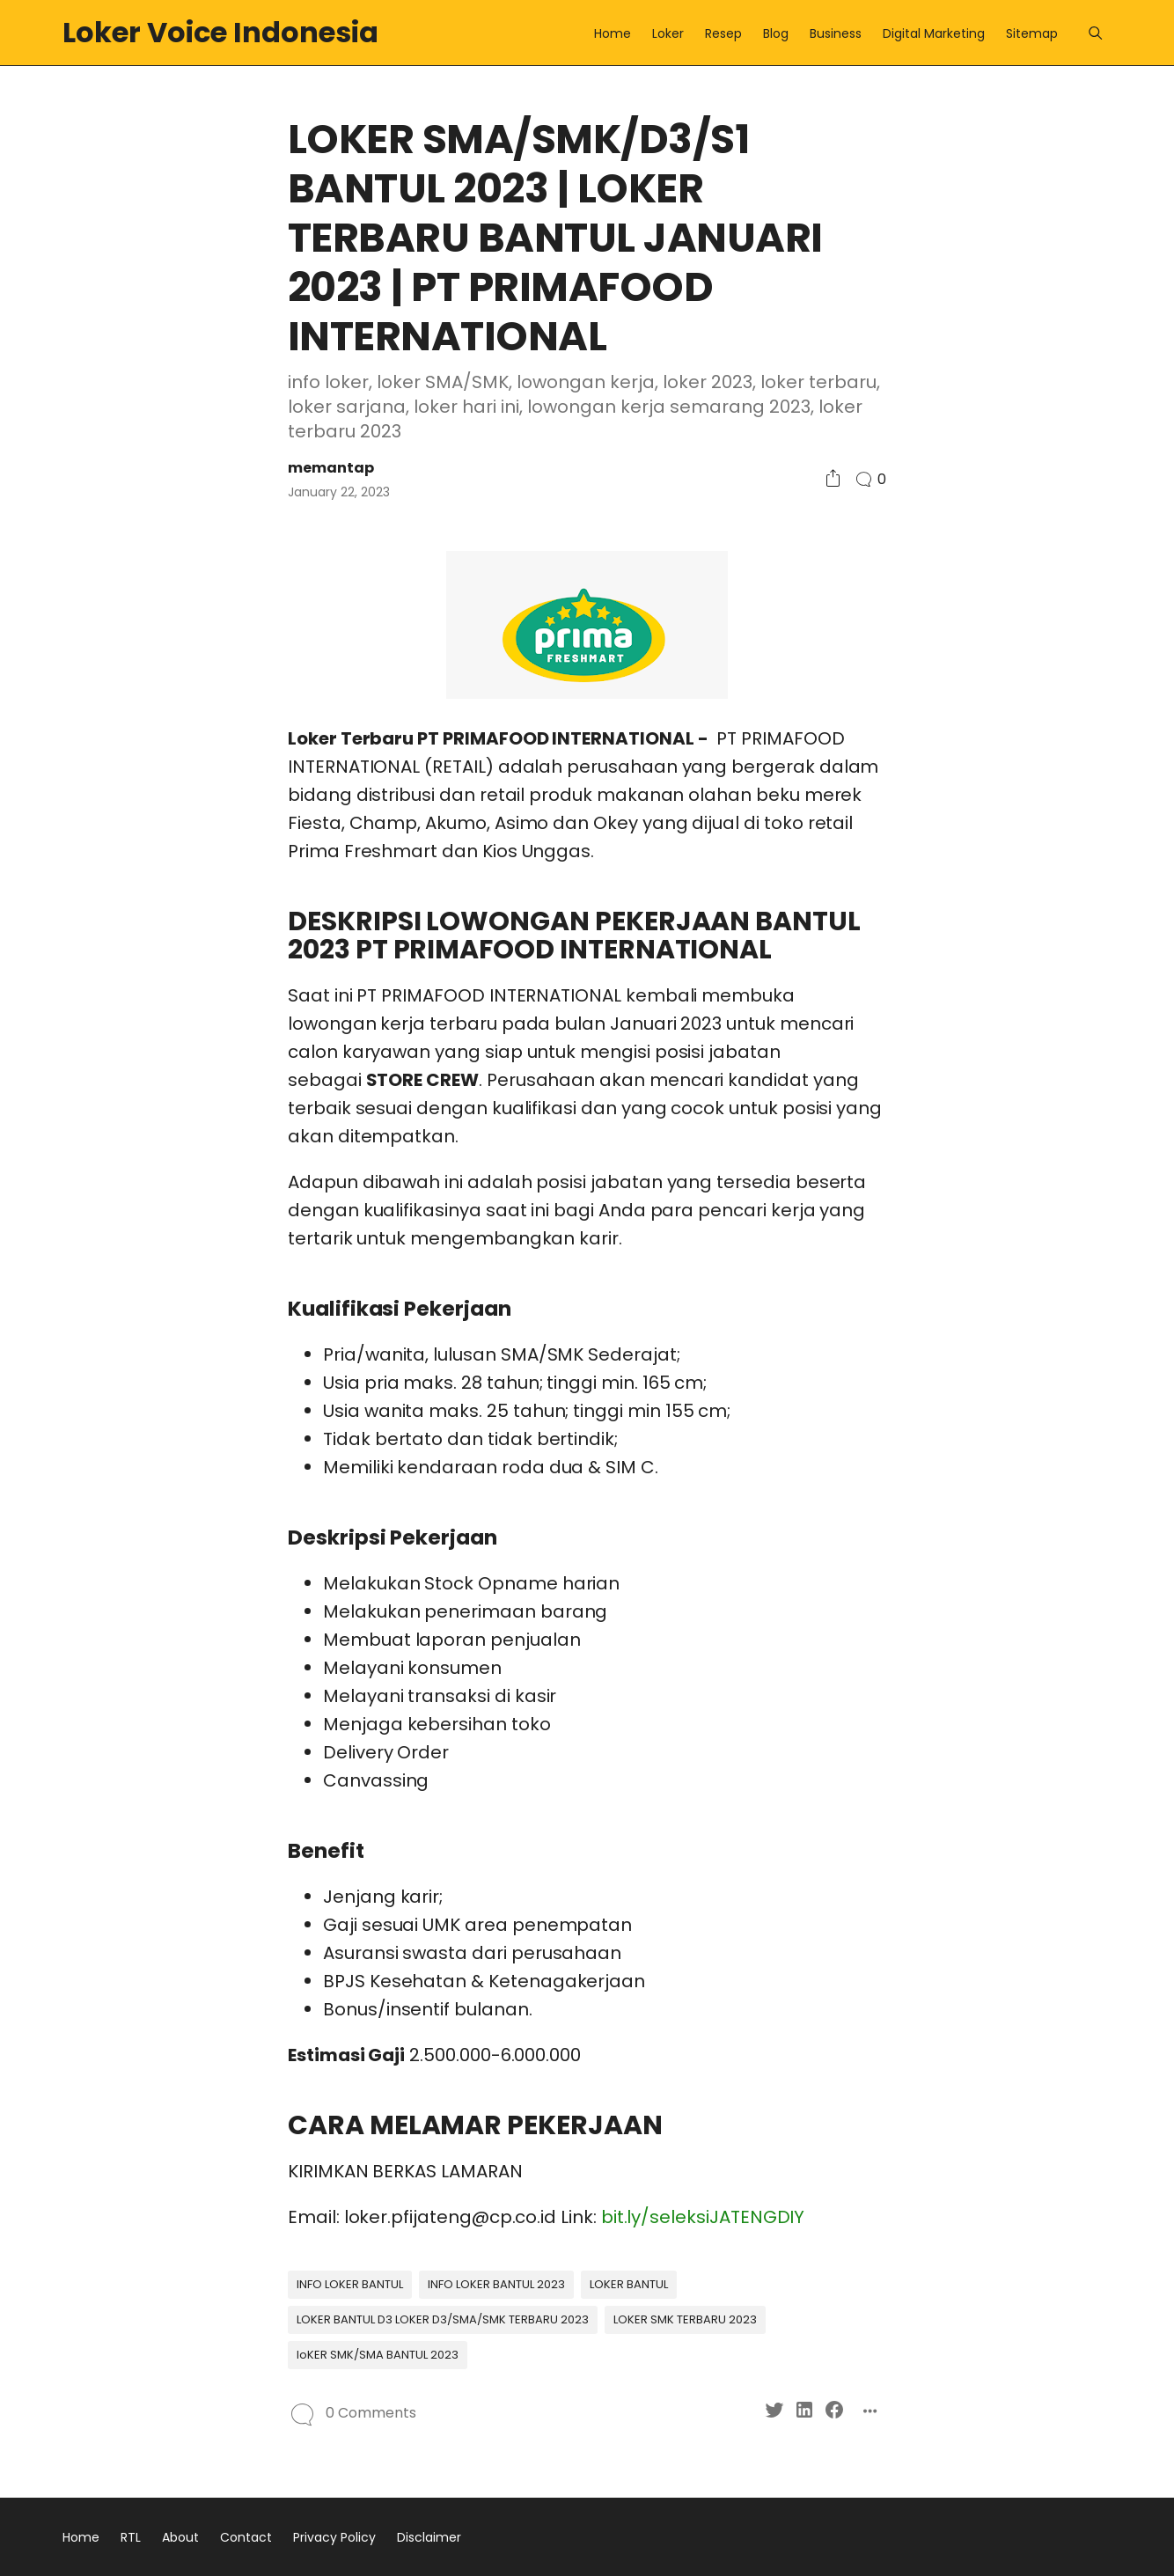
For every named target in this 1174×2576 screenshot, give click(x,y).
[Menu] (1095, 33)
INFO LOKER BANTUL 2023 (496, 2284)
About (180, 2537)
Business (836, 33)
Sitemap (1032, 33)
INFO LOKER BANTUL (350, 2284)
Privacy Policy (334, 2537)
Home (612, 33)
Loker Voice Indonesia (220, 32)
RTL (131, 2537)
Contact (246, 2537)
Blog (776, 33)
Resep (723, 33)
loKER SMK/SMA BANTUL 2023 (378, 2354)
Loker (668, 33)
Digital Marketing (934, 33)
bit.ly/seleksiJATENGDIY (703, 2217)
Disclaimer (429, 2537)
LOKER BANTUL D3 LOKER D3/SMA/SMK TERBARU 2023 (443, 2319)
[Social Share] (833, 479)
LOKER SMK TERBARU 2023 (685, 2319)
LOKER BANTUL (629, 2284)
